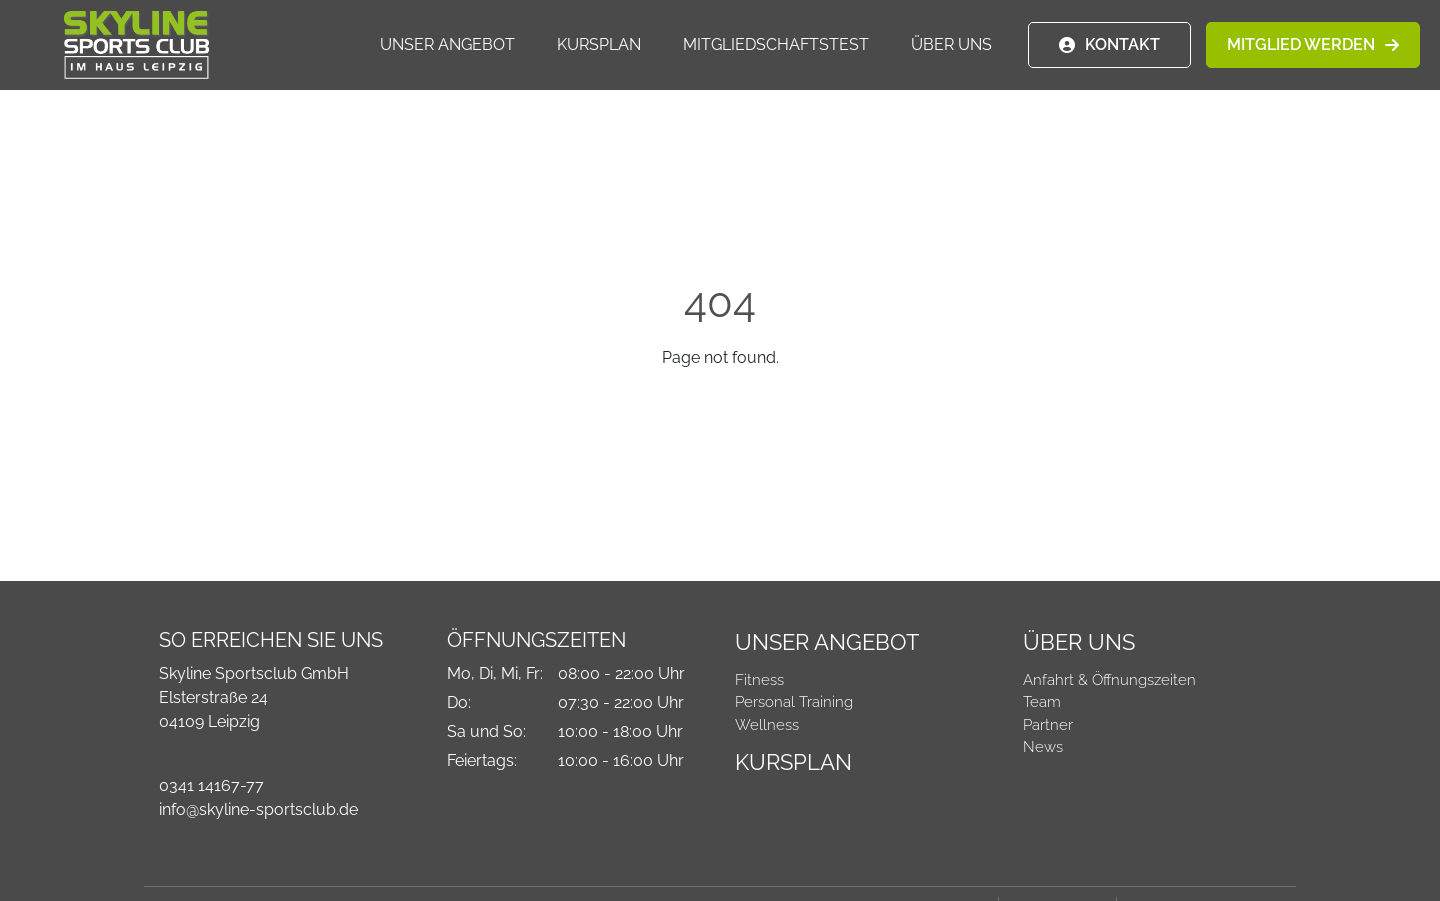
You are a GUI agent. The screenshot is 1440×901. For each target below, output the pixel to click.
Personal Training (794, 702)
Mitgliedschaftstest (776, 45)
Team (1042, 702)
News (1043, 747)
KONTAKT (1122, 45)
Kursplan (599, 45)
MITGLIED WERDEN (1301, 45)
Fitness (759, 680)
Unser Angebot (447, 45)
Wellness (767, 725)
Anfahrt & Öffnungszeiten (1109, 680)
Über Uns (951, 45)
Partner (1048, 725)
